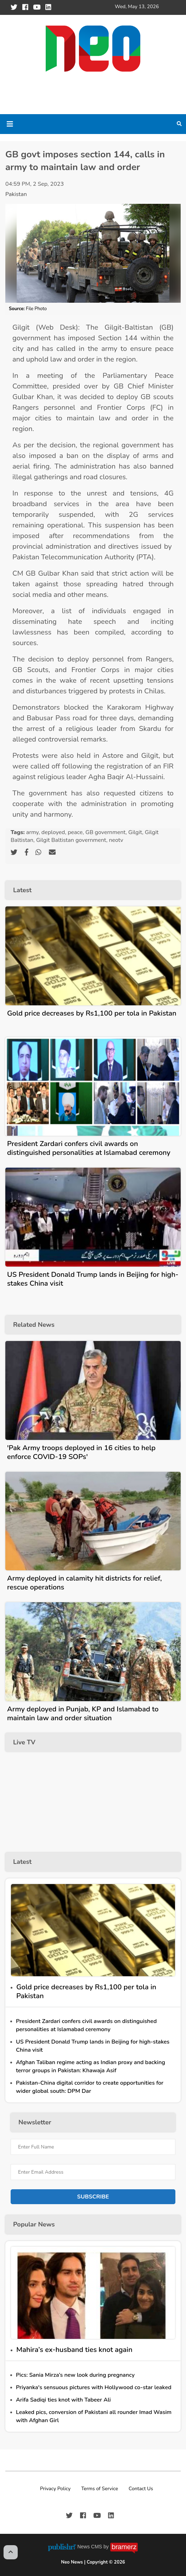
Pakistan (16, 194)
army (32, 832)
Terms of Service (99, 2488)
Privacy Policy (55, 2488)
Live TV (24, 1742)
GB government (105, 832)
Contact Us (141, 2488)
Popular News (34, 2224)
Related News (34, 1324)
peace (75, 832)
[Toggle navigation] (10, 124)
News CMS (90, 2546)
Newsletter (34, 2122)
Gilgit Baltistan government (71, 840)
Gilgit (135, 832)
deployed (53, 832)
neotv (116, 840)
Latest (22, 890)
